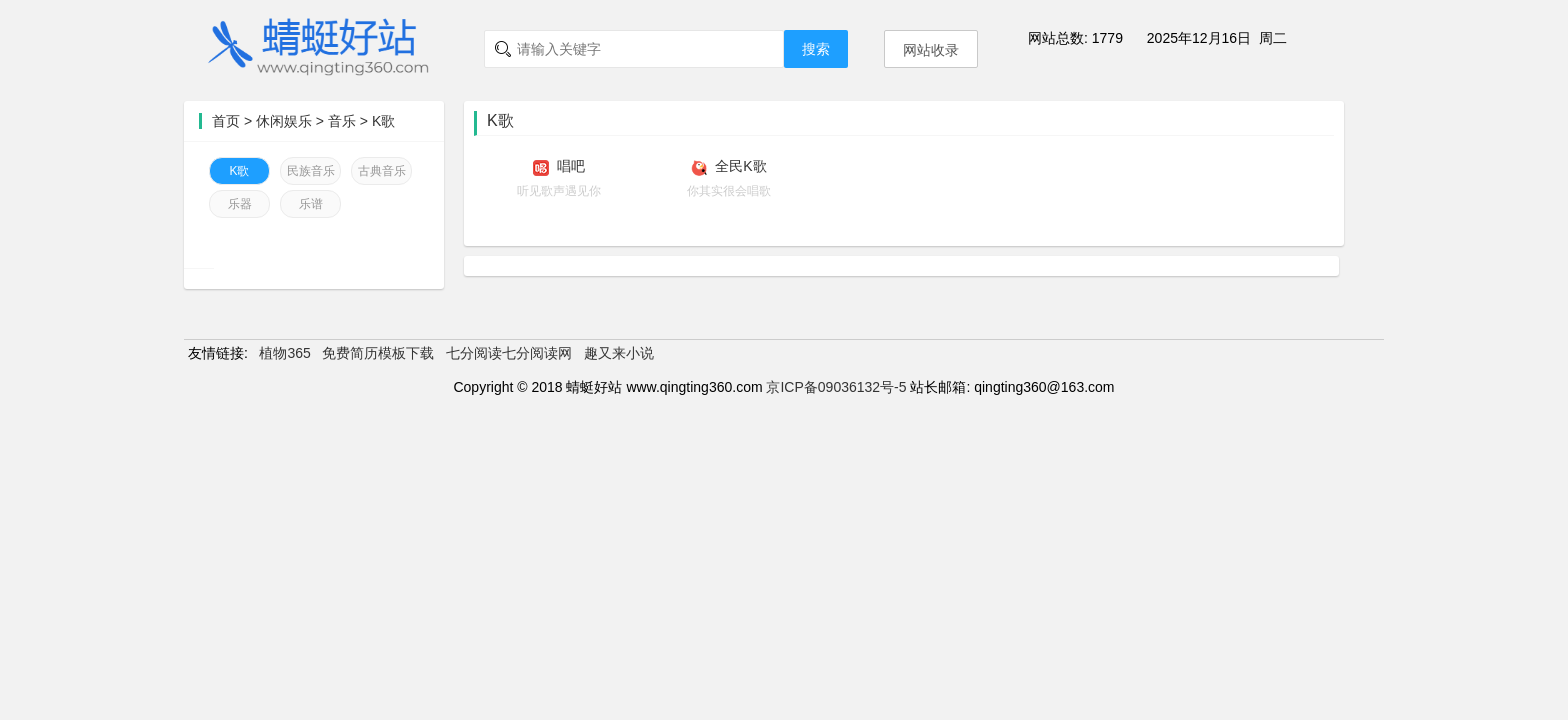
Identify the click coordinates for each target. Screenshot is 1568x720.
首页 (226, 121)
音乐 (342, 121)
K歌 (383, 121)
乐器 (240, 204)
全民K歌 (740, 166)
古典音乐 (382, 171)
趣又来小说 (619, 353)
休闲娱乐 (284, 121)
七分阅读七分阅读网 (509, 353)
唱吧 (571, 166)
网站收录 (931, 50)
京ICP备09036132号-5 (836, 387)
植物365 (284, 353)
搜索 (816, 49)
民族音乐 (311, 171)
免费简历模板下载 (378, 353)
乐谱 (311, 204)
